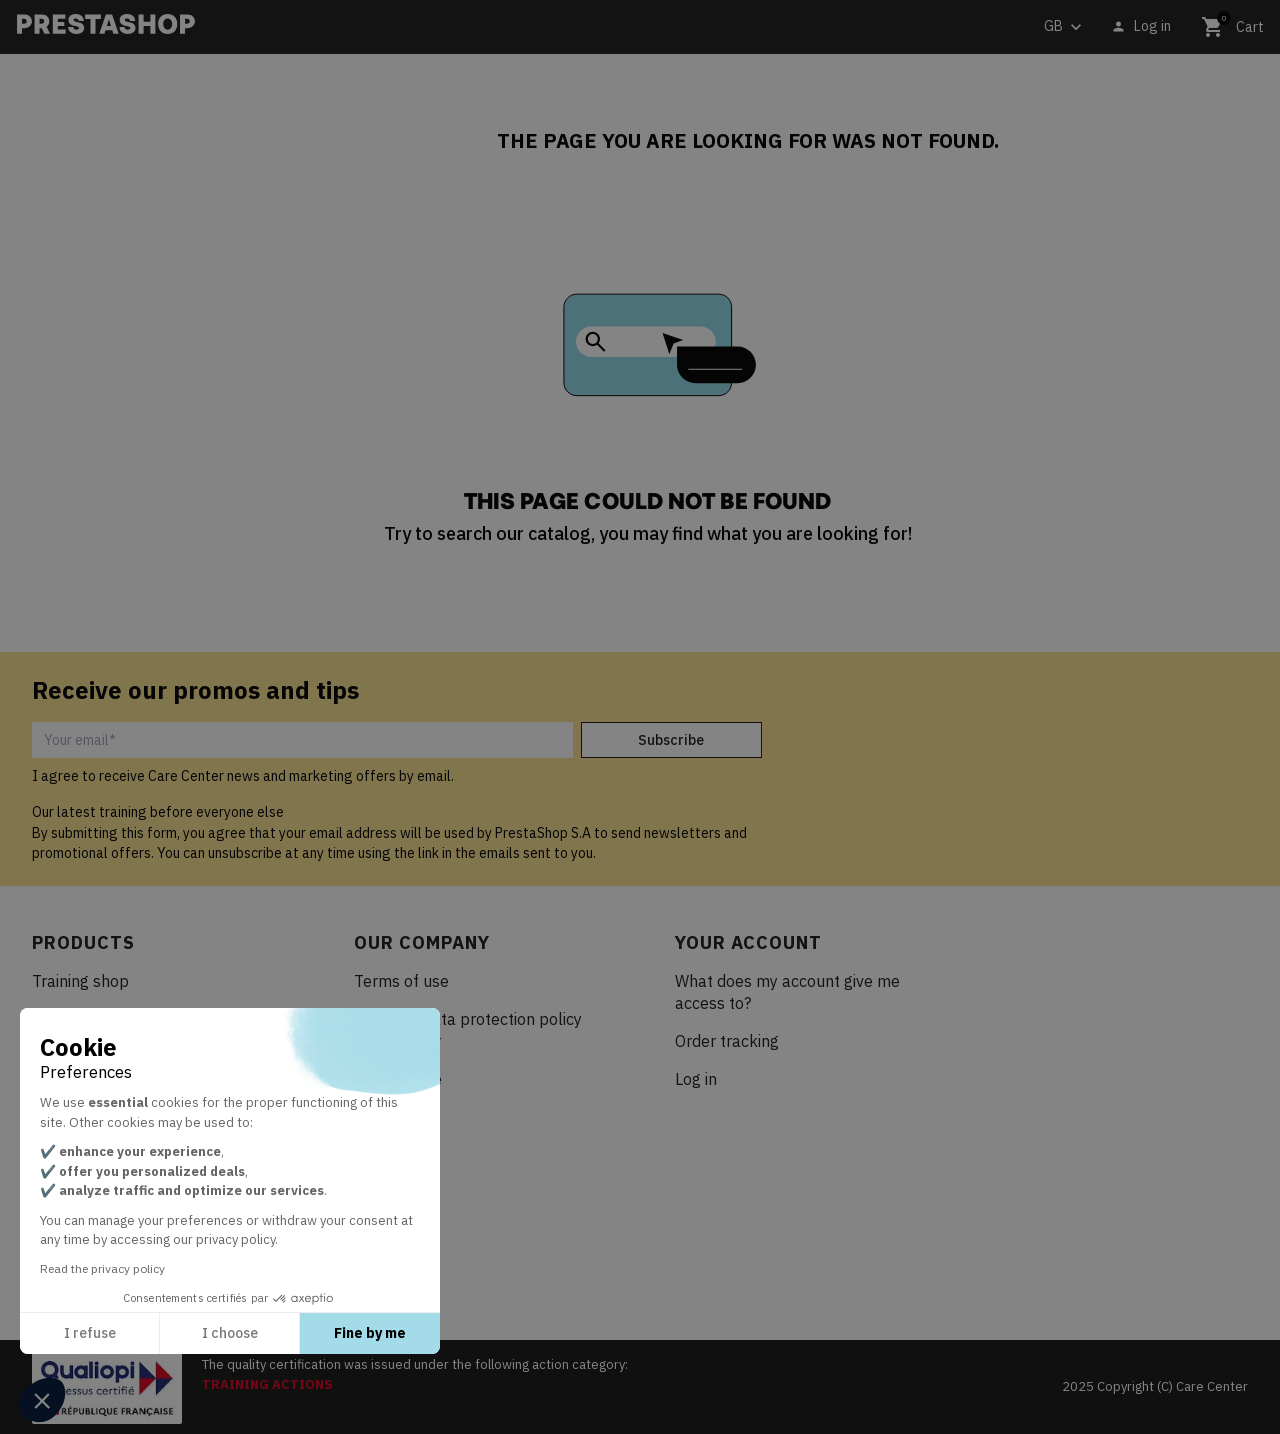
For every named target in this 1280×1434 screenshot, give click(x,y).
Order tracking (727, 1041)
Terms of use (401, 981)
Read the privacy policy (102, 1268)
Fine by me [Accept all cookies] (370, 1333)
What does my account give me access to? (787, 992)
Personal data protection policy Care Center (468, 1030)
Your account (748, 942)
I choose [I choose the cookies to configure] (230, 1333)
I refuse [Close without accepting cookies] (90, 1333)
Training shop (80, 981)
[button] (42, 1400)
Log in (696, 1079)
